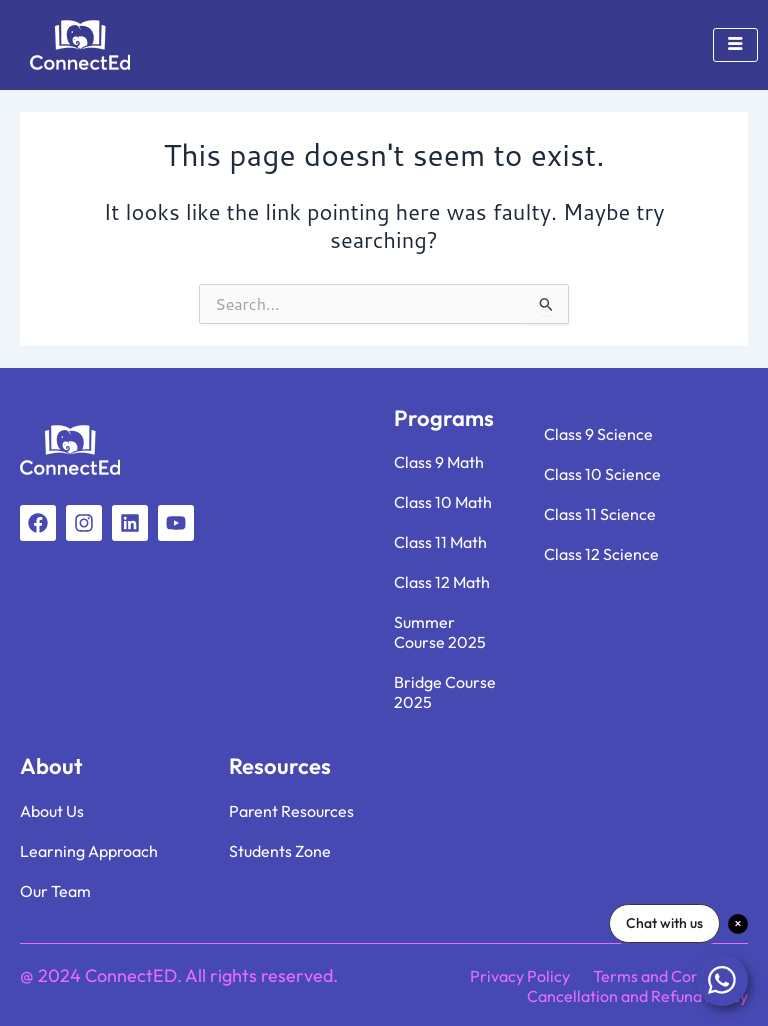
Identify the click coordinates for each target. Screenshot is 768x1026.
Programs (444, 418)
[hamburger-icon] (735, 45)
